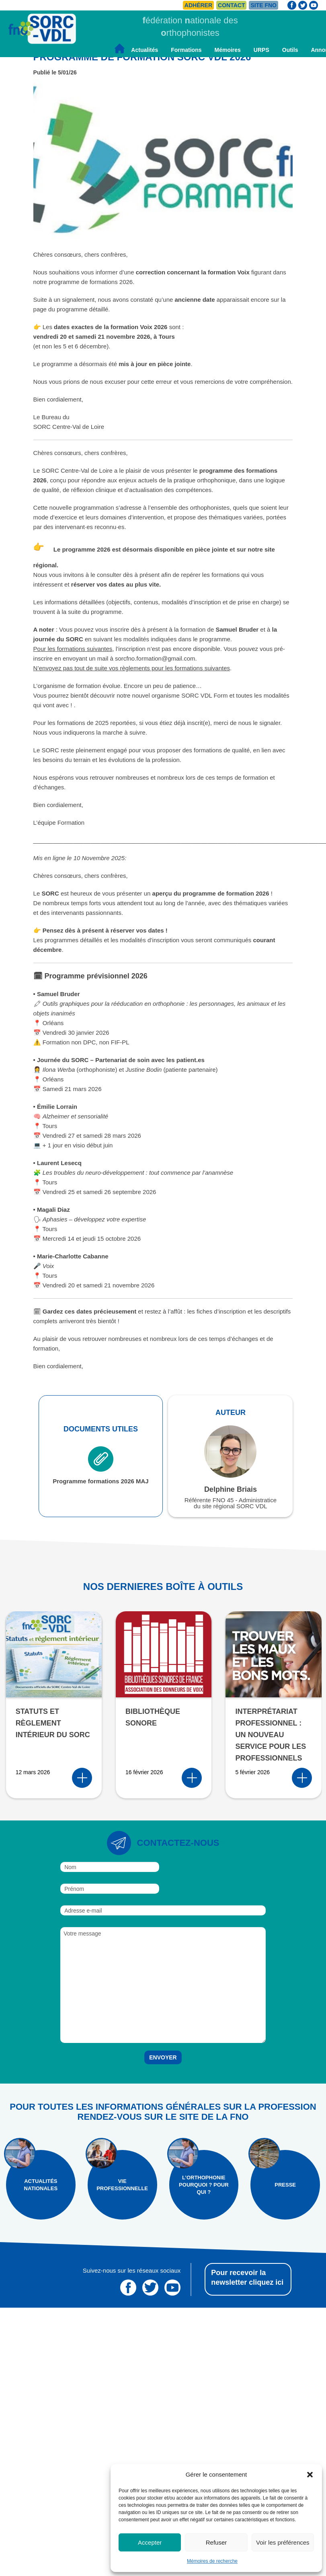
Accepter (150, 2542)
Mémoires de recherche (212, 2561)
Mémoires (227, 50)
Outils (290, 50)
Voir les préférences (283, 2542)
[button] (310, 2475)
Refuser (216, 2542)
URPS (261, 50)
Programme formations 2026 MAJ (100, 1465)
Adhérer (198, 5)
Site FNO (263, 5)
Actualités (144, 50)
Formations (186, 50)
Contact (231, 5)
